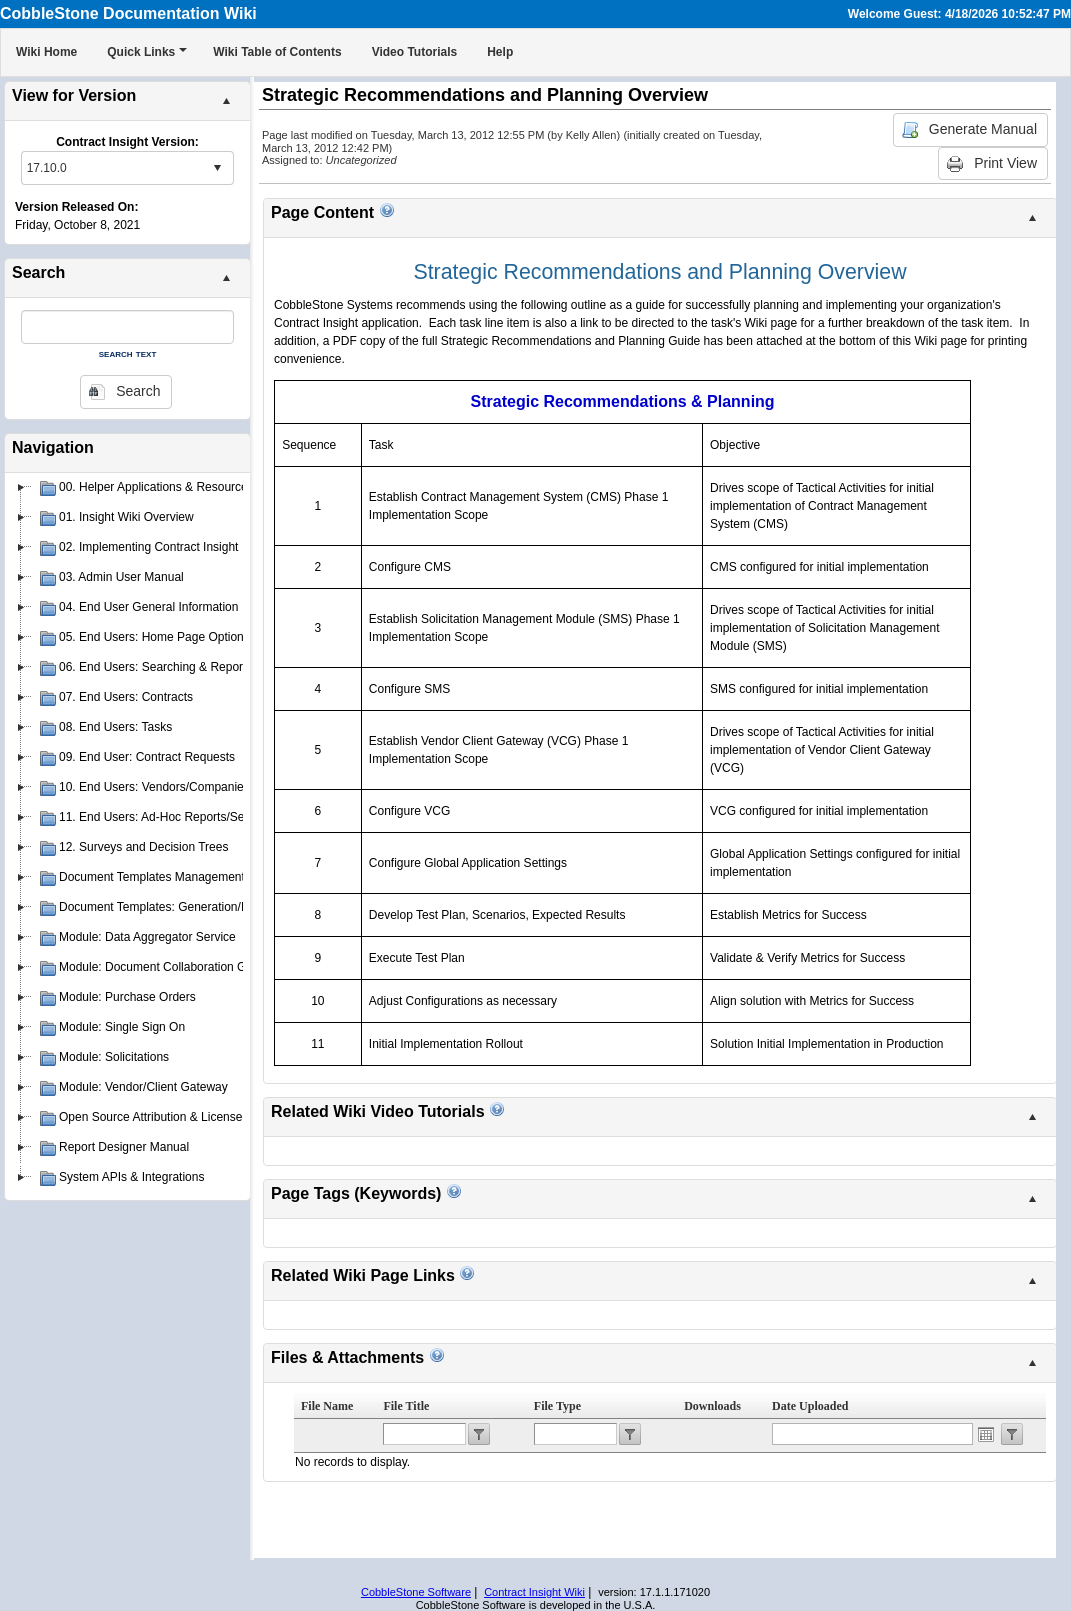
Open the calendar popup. (986, 1434)
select (217, 168)
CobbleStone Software (416, 1592)
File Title (406, 1406)
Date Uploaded (810, 1406)
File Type (557, 1406)
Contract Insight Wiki (534, 1592)
